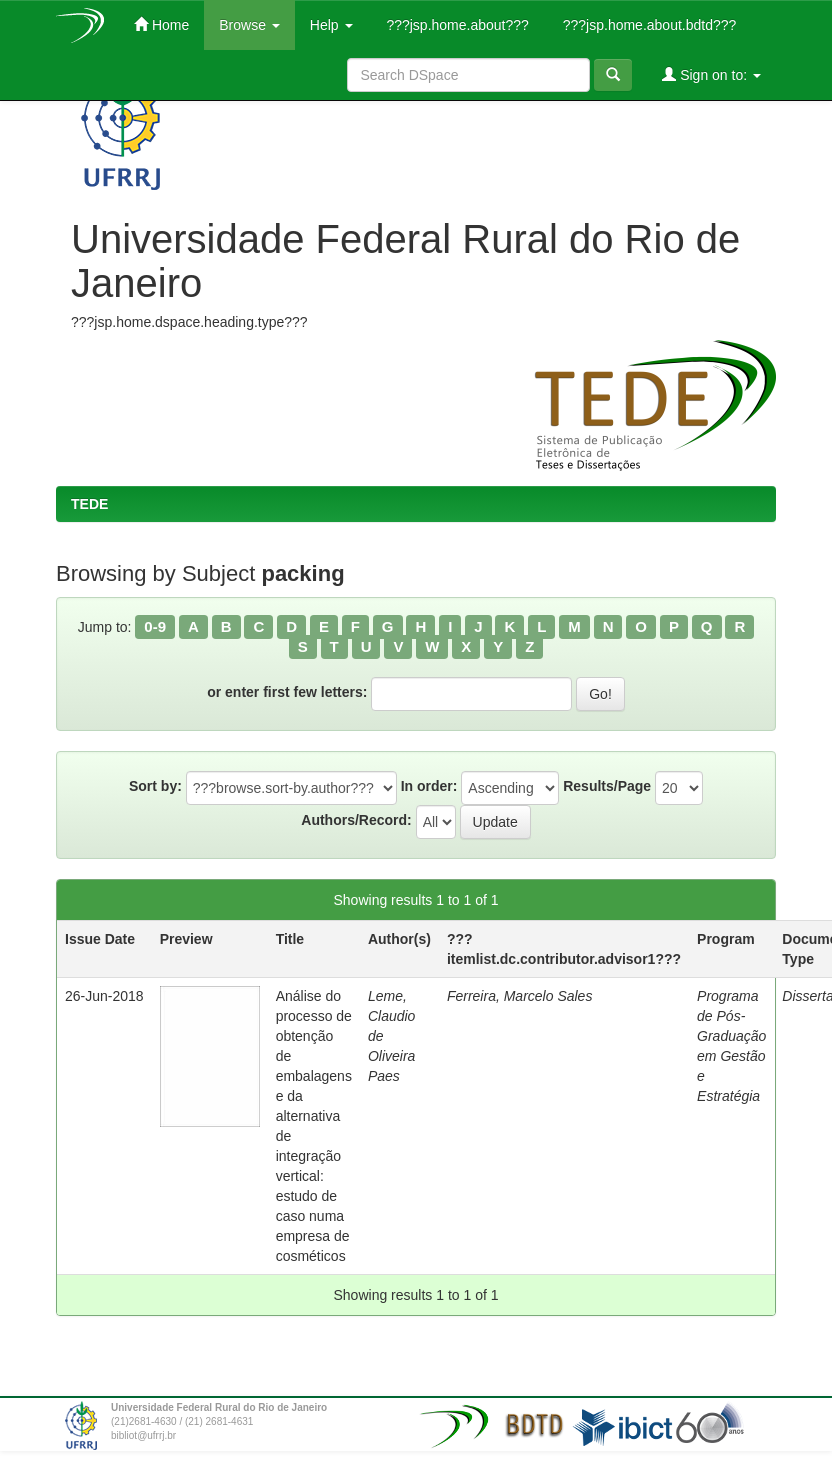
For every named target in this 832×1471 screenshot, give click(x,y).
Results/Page (607, 786)
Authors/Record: (356, 820)
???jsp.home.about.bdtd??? (647, 25)
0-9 (155, 626)
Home (161, 24)
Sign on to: (711, 74)
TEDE (89, 504)
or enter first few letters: (287, 692)
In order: (429, 786)
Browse (249, 25)
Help (331, 25)
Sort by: (155, 786)
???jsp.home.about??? (456, 25)
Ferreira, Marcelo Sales (520, 996)
